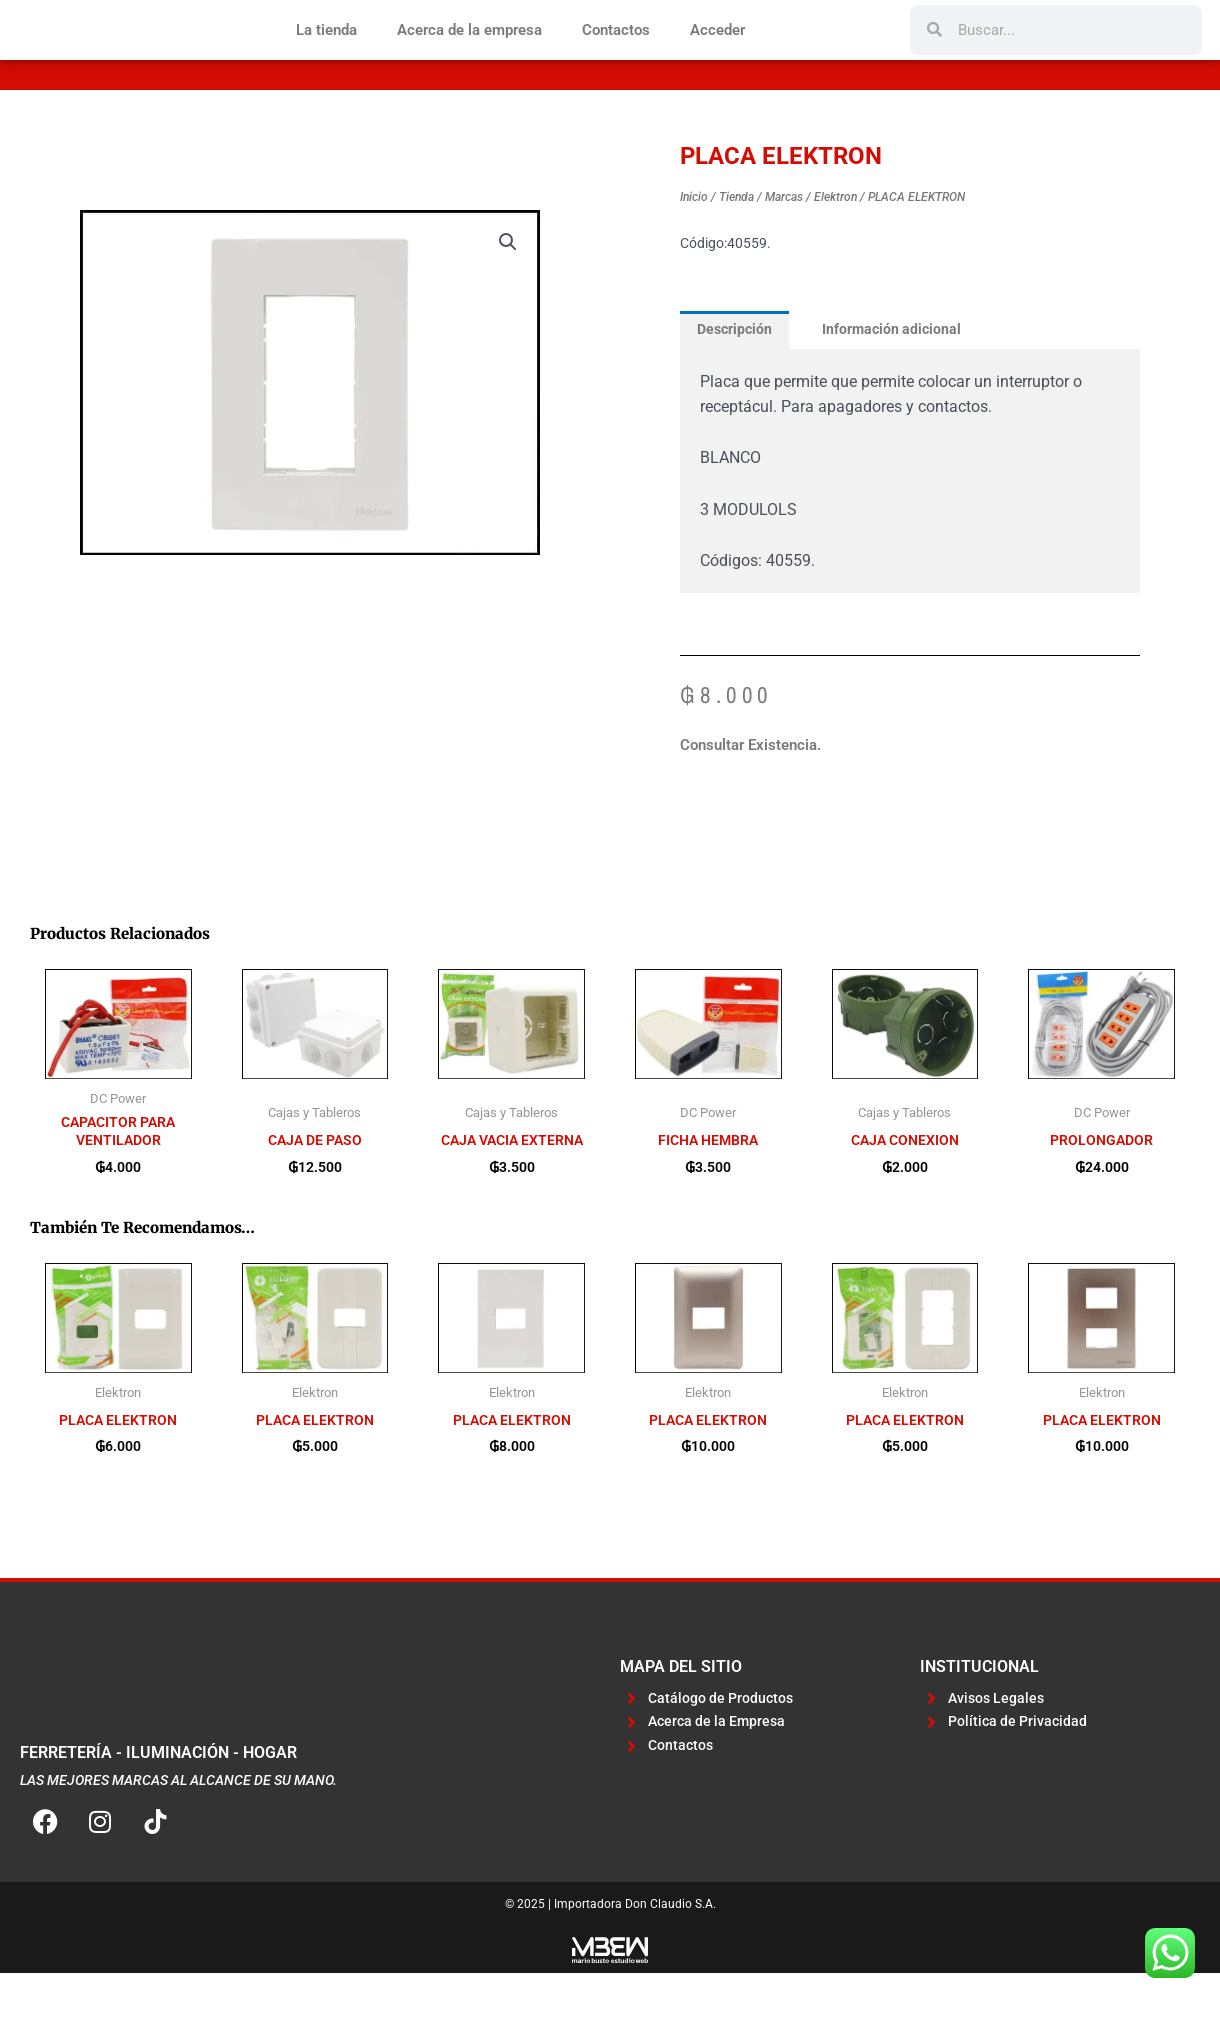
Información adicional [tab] (901, 396)
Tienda (736, 263)
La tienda (326, 63)
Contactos (616, 63)
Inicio (694, 263)
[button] (507, 308)
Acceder (717, 63)
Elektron (835, 263)
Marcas (784, 263)
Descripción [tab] (738, 396)
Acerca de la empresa (469, 63)
